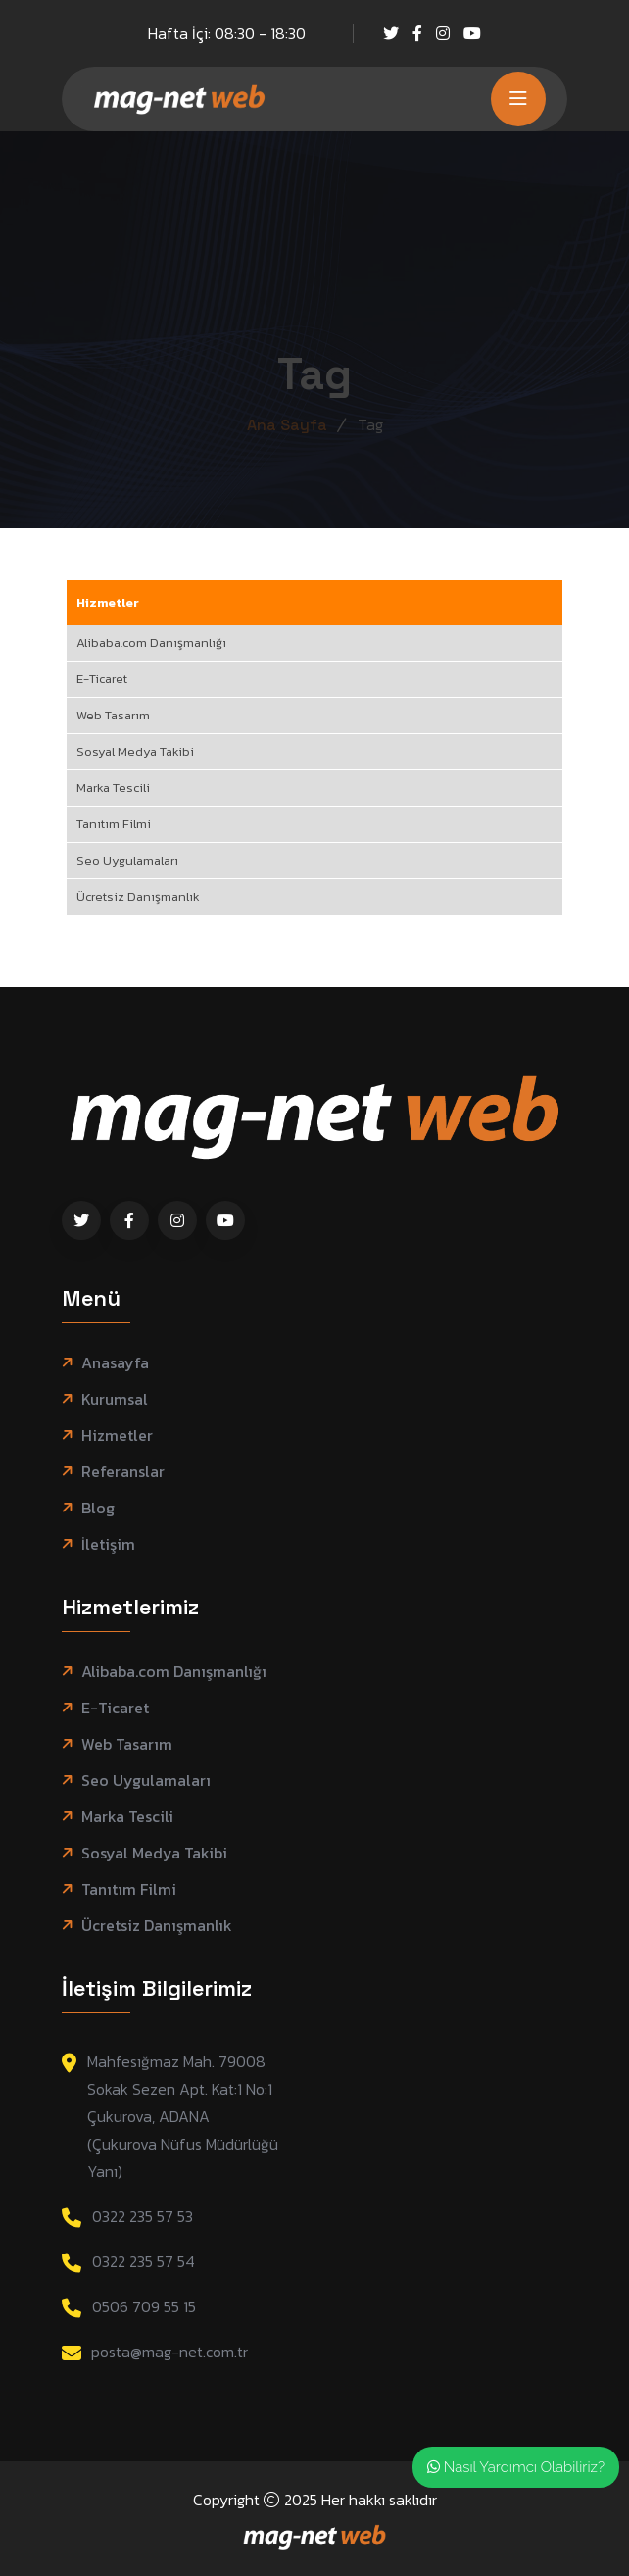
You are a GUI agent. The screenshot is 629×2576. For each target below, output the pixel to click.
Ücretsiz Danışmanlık (138, 896)
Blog (98, 1508)
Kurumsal (114, 1399)
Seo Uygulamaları (127, 860)
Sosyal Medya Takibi (135, 751)
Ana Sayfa (287, 425)
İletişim (108, 1544)
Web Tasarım (113, 715)
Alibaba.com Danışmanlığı (151, 642)
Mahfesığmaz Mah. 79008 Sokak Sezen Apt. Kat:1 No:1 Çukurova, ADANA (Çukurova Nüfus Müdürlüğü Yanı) (182, 2116)
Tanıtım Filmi (113, 824)
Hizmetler (107, 602)
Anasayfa (115, 1363)
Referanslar (123, 1471)
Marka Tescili (113, 787)
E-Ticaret (101, 678)
